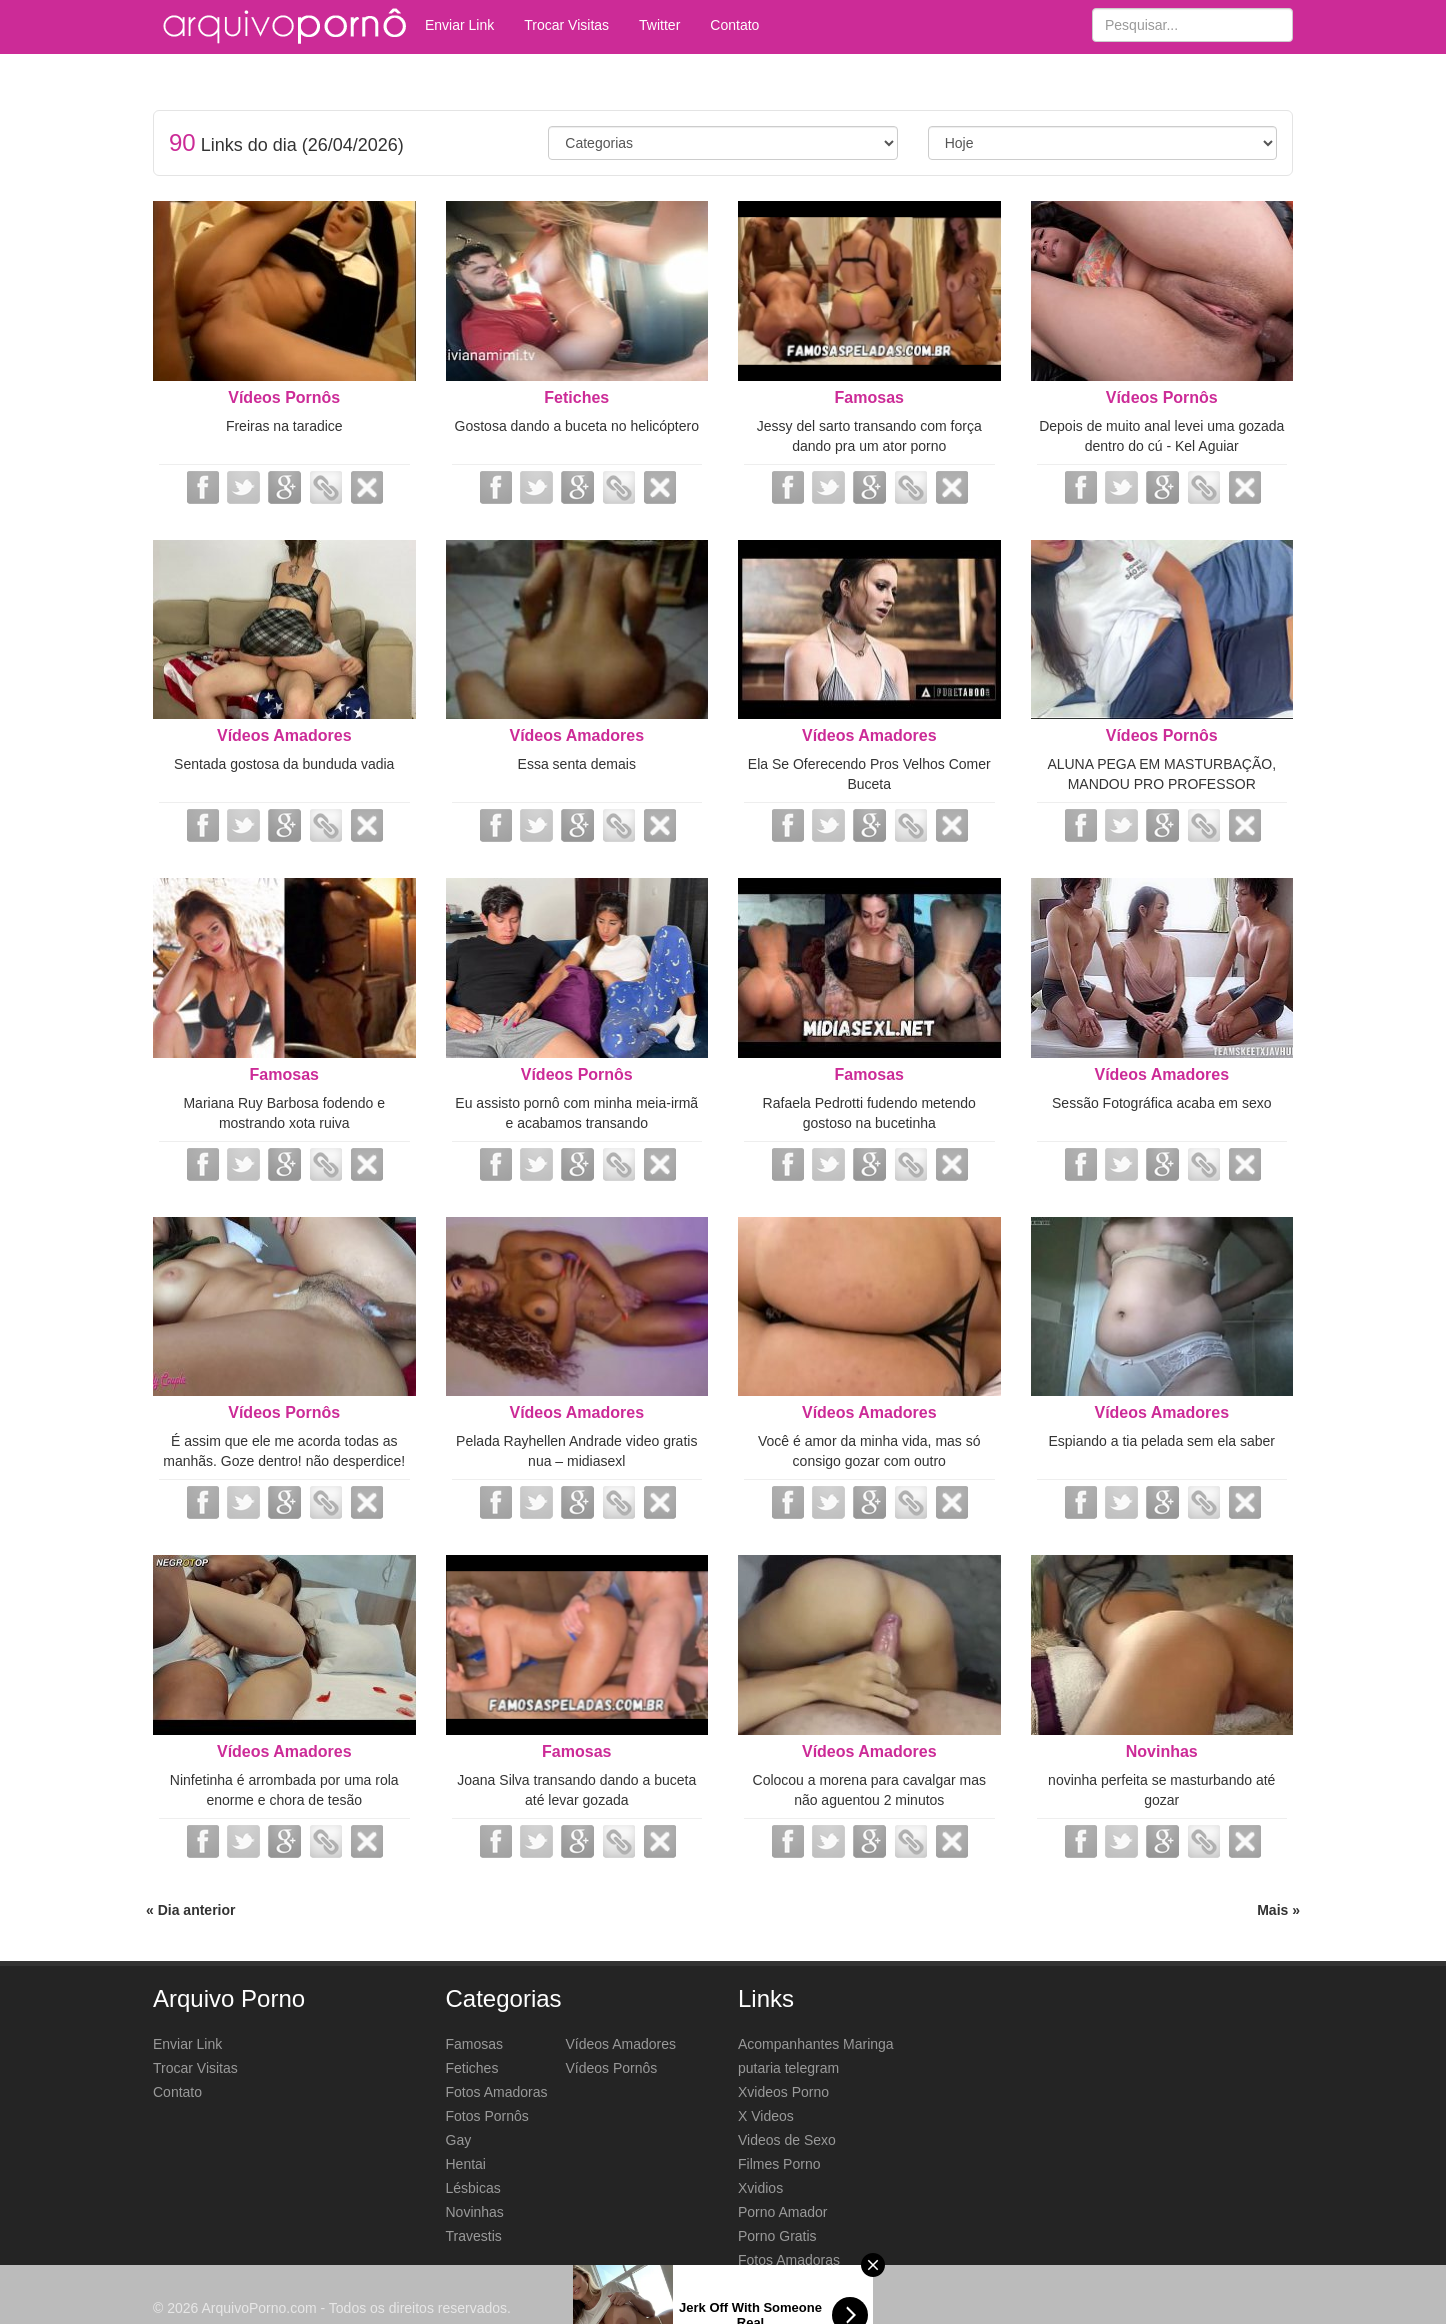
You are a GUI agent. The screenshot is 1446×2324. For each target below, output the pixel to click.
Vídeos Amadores (284, 735)
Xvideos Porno (783, 2092)
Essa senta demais (577, 764)
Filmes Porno (779, 2164)
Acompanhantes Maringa (816, 2044)
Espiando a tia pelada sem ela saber (1162, 1441)
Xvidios (760, 2188)
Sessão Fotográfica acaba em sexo (1161, 1103)
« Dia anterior (190, 1910)
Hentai (466, 2164)
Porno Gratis (777, 2236)
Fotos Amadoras (497, 2092)
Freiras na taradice (284, 426)
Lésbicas (473, 2188)
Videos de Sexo (787, 2140)
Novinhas (1162, 1751)
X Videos (766, 2116)
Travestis (474, 2236)
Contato (734, 25)
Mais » (1278, 1910)
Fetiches (576, 397)
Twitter (659, 25)
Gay (459, 2140)
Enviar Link (459, 25)
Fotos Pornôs (487, 2116)
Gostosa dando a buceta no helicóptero (577, 426)
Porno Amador (783, 2212)
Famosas (869, 397)
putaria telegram (788, 2068)
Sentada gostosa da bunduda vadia (284, 764)
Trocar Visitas (566, 25)
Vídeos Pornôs (284, 397)
